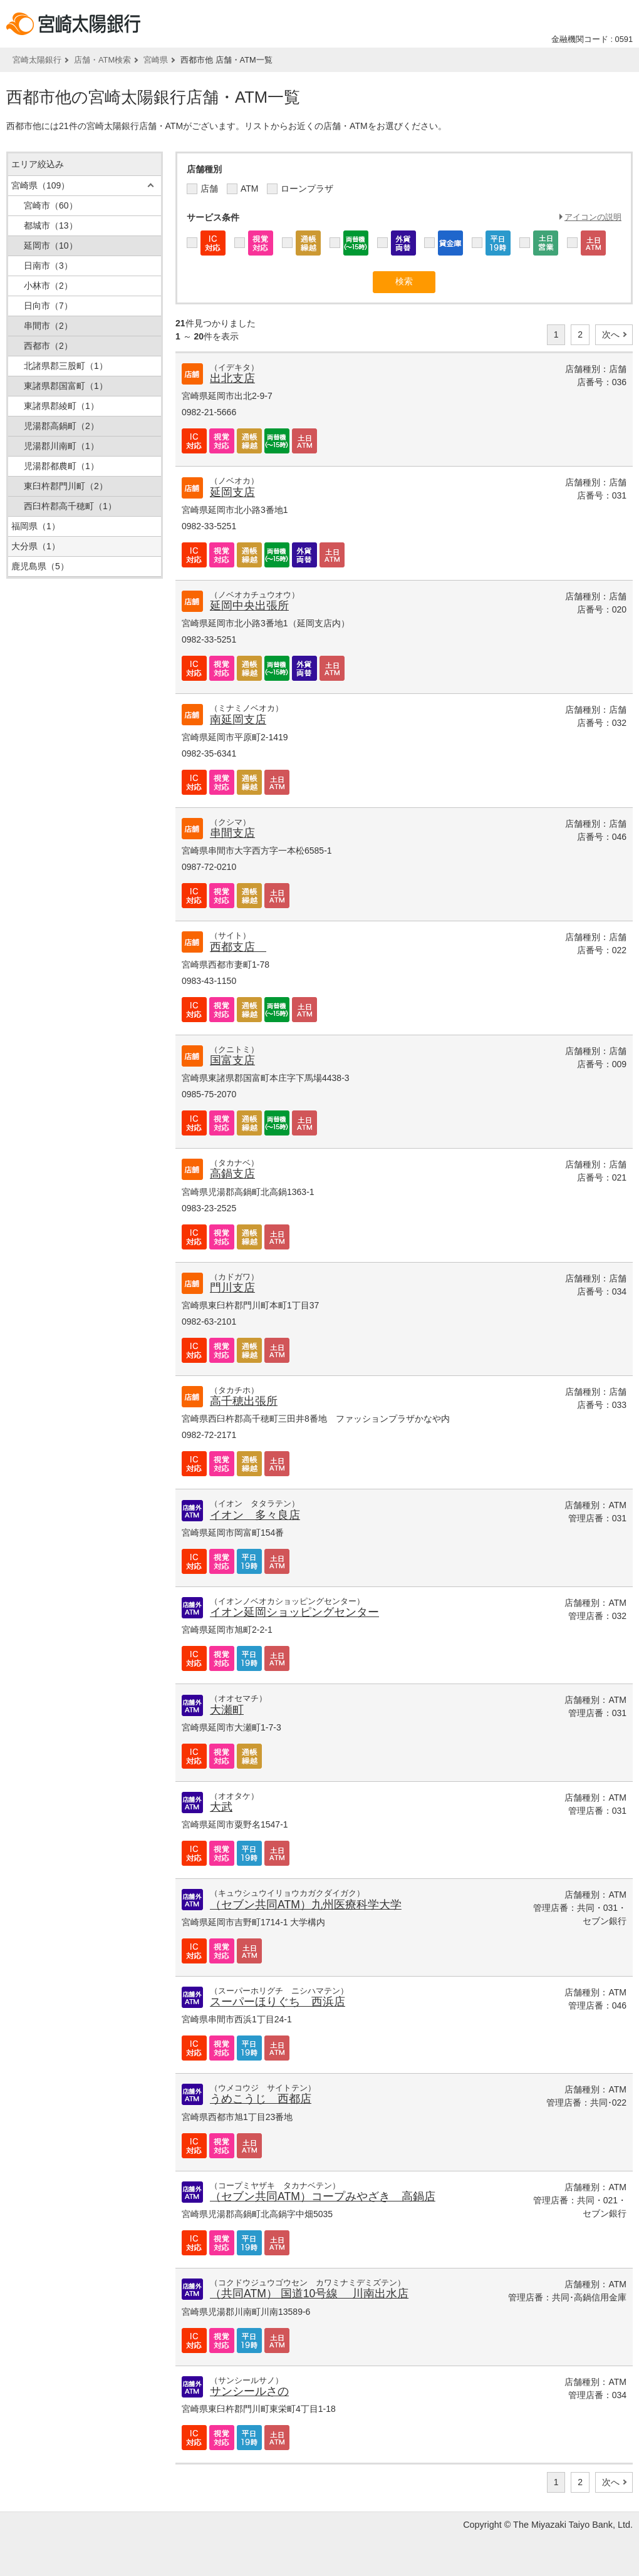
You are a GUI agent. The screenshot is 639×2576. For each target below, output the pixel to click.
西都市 (48, 346)
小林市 (48, 286)
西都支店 (238, 947)
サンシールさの (249, 2391)
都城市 (51, 225)
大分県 (35, 546)
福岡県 (35, 526)
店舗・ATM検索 (102, 60)
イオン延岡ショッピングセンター (294, 1612)
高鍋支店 (232, 1173)
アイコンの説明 (592, 217)
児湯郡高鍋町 (61, 426)
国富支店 (232, 1060)
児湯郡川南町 (61, 446)
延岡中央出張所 (249, 605)
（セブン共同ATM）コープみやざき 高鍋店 (322, 2196)
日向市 (48, 306)
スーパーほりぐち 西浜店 (277, 2001)
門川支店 (232, 1287)
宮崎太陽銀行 (37, 60)
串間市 (48, 326)
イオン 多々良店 (255, 1515)
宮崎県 (155, 60)
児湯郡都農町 (61, 466)
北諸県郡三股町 (66, 366)
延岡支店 (232, 492)
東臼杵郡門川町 (66, 486)
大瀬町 (227, 1710)
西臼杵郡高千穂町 (70, 506)
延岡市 (51, 246)
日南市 (48, 266)
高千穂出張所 (244, 1401)
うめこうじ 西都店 (260, 2098)
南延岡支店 (238, 719)
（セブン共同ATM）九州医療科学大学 (306, 1904)
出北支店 (232, 378)
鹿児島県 (40, 566)
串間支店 (232, 833)
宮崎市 (51, 205)
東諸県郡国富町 (66, 386)
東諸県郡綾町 (61, 406)
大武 (221, 1807)
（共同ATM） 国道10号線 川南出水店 (309, 2293)
